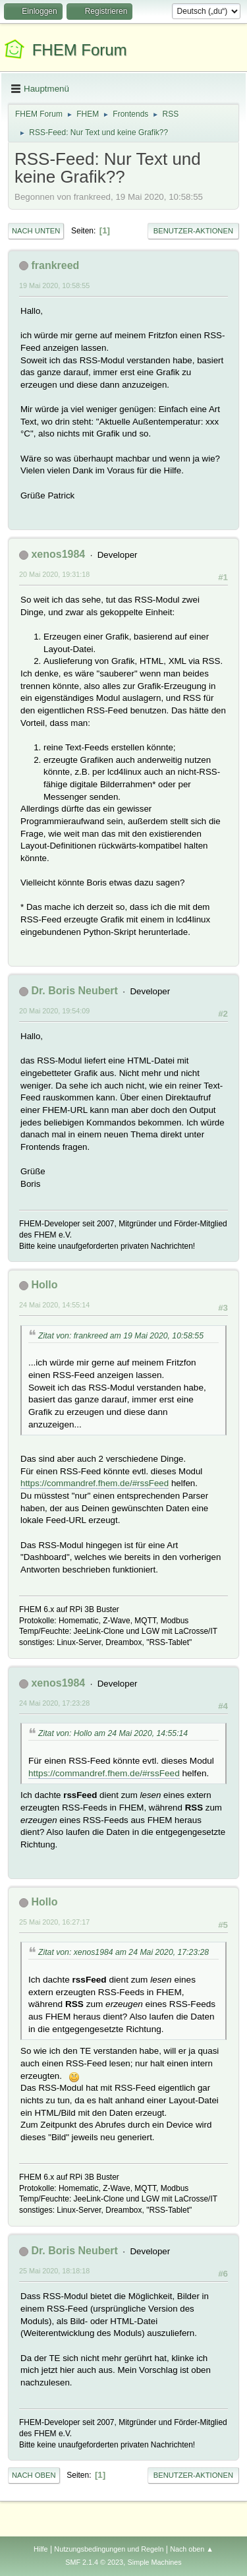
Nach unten (36, 231)
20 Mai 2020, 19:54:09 (54, 1011)
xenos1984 (58, 554)
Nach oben (34, 2475)
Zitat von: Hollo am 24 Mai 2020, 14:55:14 (113, 1733)
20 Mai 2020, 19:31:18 (54, 574)
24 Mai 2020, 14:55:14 (54, 1305)
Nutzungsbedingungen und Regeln (108, 2549)
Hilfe (41, 2549)
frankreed (55, 265)
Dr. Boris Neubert (74, 990)
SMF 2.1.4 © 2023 (94, 2562)
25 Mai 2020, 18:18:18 (54, 2271)
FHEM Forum (79, 50)
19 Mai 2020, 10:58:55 (54, 285)
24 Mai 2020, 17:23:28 (54, 1703)
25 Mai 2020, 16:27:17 (54, 1922)
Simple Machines (155, 2562)
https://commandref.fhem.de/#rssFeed (94, 1483)
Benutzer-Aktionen (193, 231)
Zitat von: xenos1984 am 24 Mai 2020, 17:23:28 (123, 1952)
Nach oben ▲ (191, 2549)
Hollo (44, 1284)
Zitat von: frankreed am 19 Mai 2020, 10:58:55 (121, 1335)
